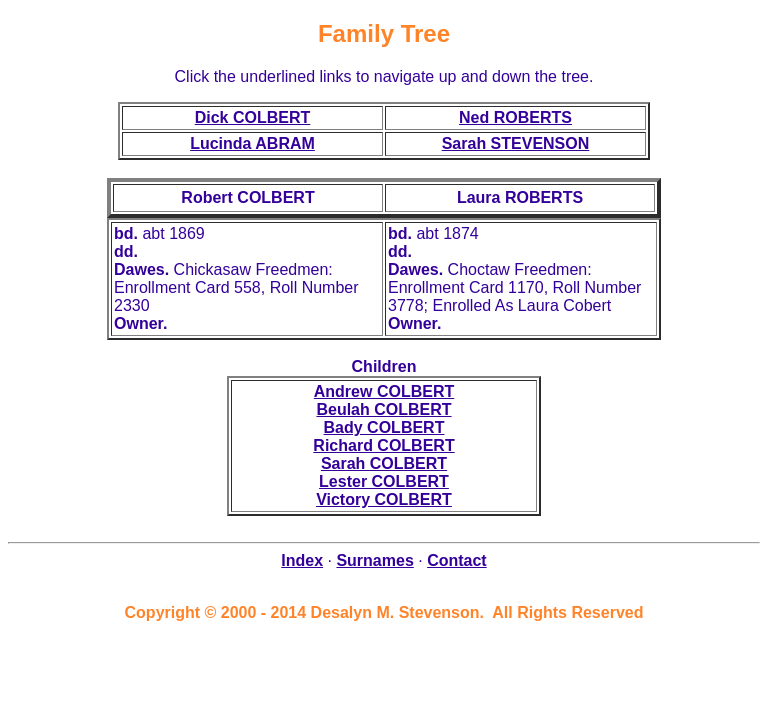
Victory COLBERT (384, 499)
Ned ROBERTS (515, 117)
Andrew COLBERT (384, 391)
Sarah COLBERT (384, 463)
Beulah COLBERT (383, 409)
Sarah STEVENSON (516, 143)
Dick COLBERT (253, 117)
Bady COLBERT (384, 427)
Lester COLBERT (384, 481)
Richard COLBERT (383, 445)
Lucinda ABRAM (252, 143)
